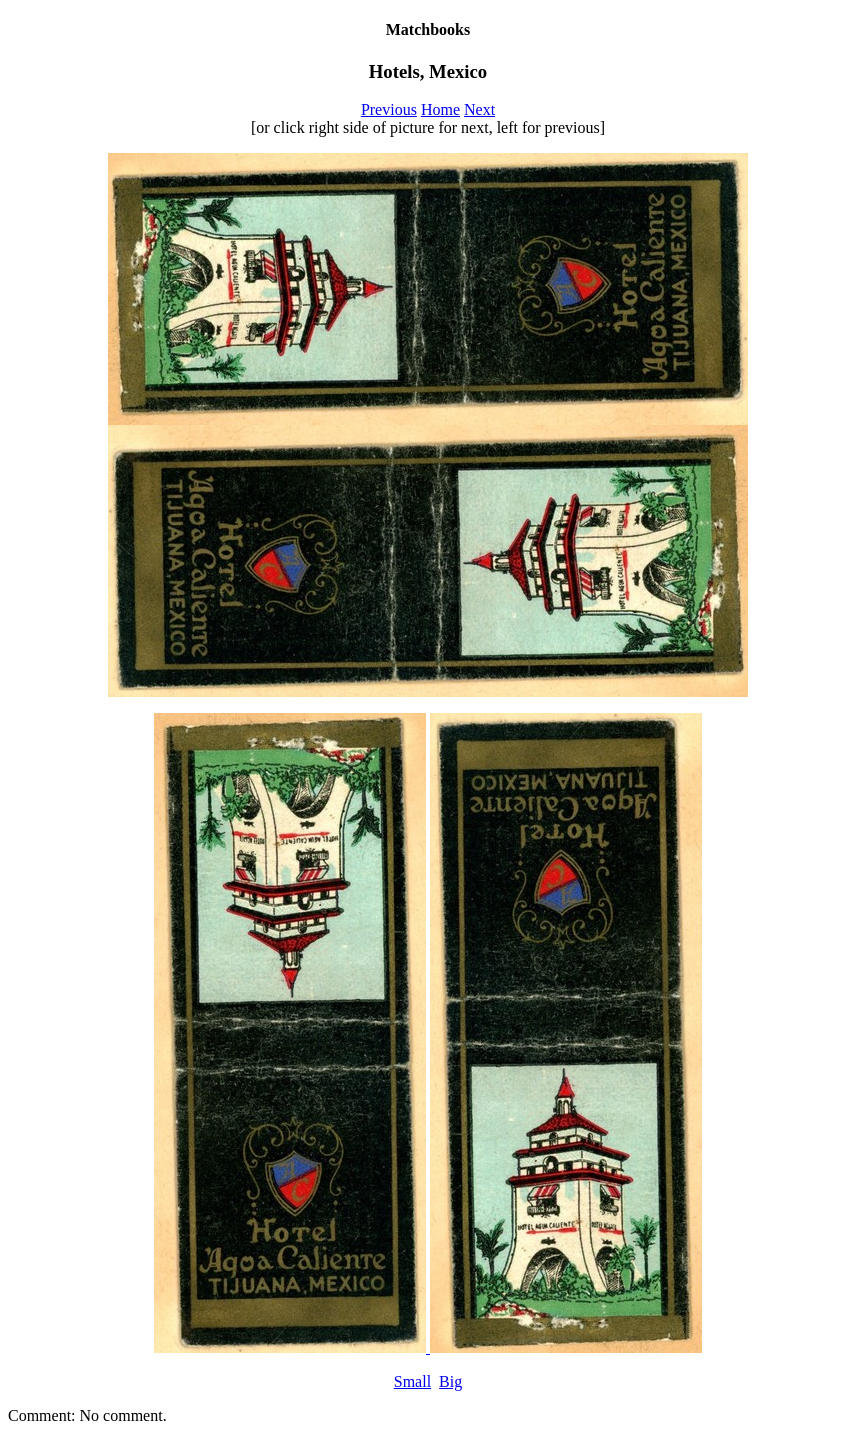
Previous (389, 109)
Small (412, 1381)
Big (450, 1381)
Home (440, 109)
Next (479, 109)
